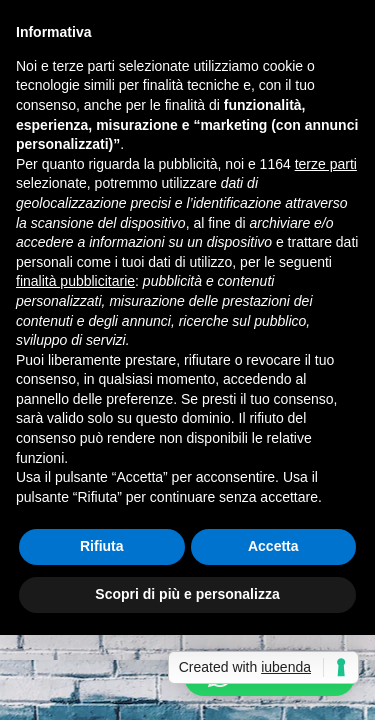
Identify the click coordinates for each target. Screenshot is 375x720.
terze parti (326, 164)
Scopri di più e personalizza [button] (187, 594)
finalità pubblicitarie (75, 281)
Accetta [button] (273, 546)
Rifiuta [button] (102, 546)
